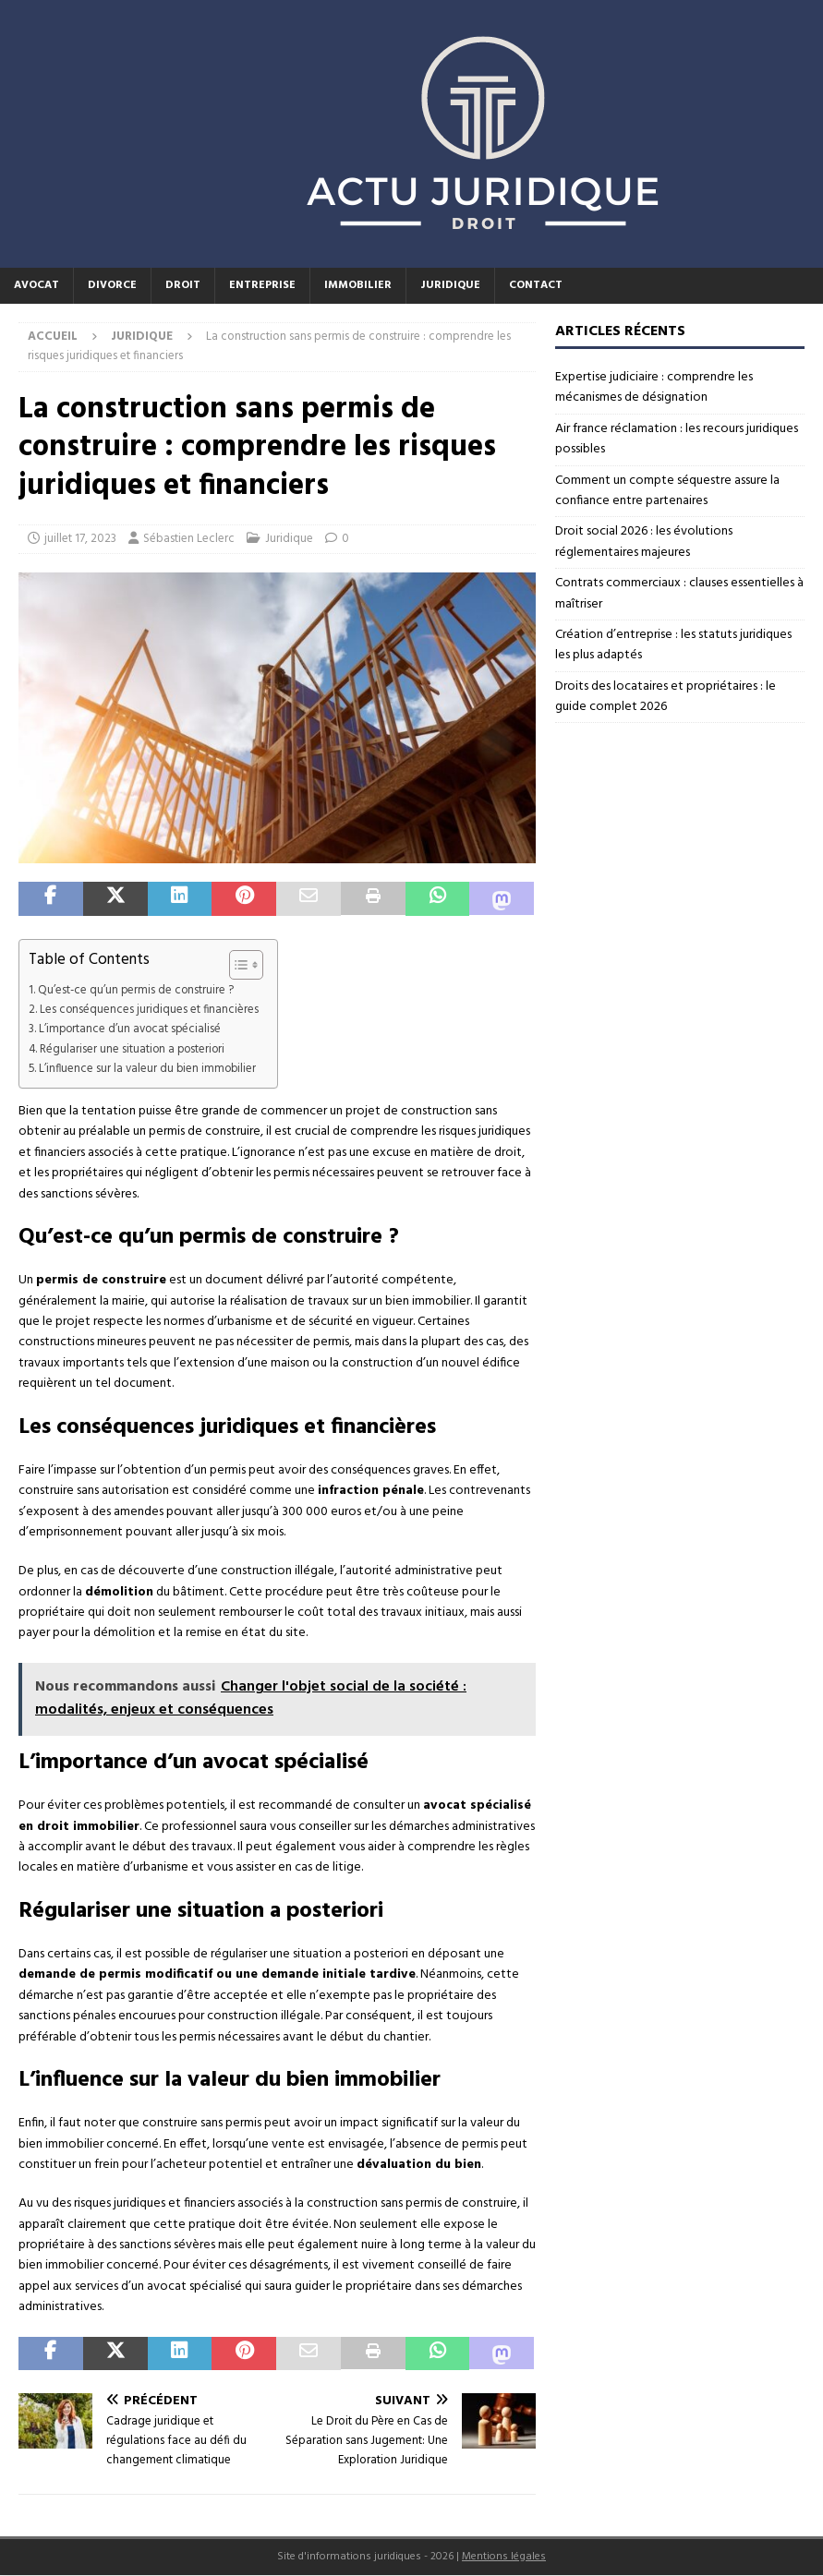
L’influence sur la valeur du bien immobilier (147, 1069)
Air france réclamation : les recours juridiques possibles (676, 439)
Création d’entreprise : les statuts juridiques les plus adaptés (673, 645)
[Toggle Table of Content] (237, 965)
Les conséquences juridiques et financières (149, 1010)
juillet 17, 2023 (80, 538)
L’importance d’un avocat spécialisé (130, 1029)
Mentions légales (504, 2556)
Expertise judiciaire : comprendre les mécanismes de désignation (654, 387)
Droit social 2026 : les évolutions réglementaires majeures (643, 541)
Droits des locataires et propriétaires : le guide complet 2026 (665, 696)
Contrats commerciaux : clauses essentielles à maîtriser (679, 593)
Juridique (450, 285)
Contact (536, 285)
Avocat (36, 285)
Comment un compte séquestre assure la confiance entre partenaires (667, 491)
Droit (182, 285)
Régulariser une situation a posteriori (132, 1050)
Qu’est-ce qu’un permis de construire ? (136, 990)
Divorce (112, 285)
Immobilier (358, 285)
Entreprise (262, 285)
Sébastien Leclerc (189, 538)
